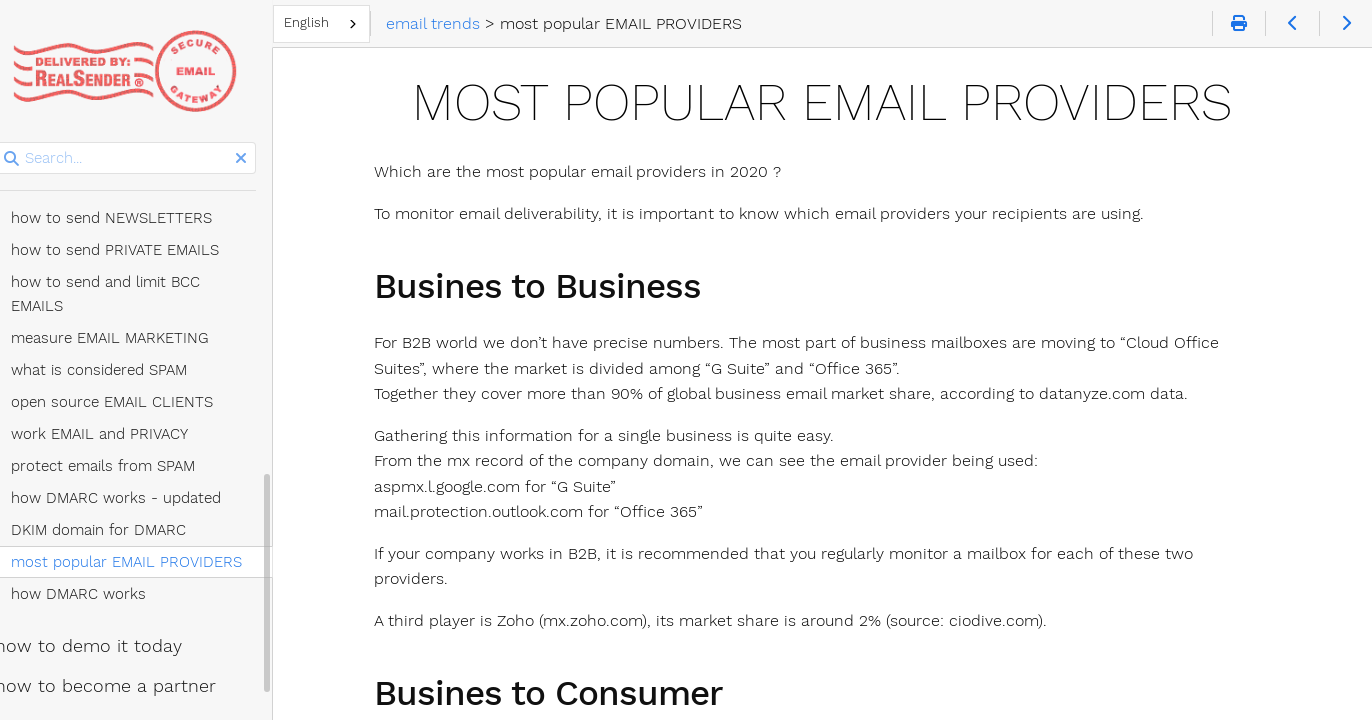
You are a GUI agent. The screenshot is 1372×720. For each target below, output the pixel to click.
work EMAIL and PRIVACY (120, 367)
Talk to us (74, 692)
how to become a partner (126, 619)
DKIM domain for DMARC (119, 463)
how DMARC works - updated (137, 431)
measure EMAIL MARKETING (131, 271)
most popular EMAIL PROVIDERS (147, 495)
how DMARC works (99, 527)
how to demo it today (109, 579)
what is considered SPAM (120, 303)
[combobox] (348, 24)
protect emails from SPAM (124, 399)
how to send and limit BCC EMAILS (155, 239)
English (333, 22)
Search (17, 142)
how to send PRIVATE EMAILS (136, 207)
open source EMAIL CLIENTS (133, 335)
